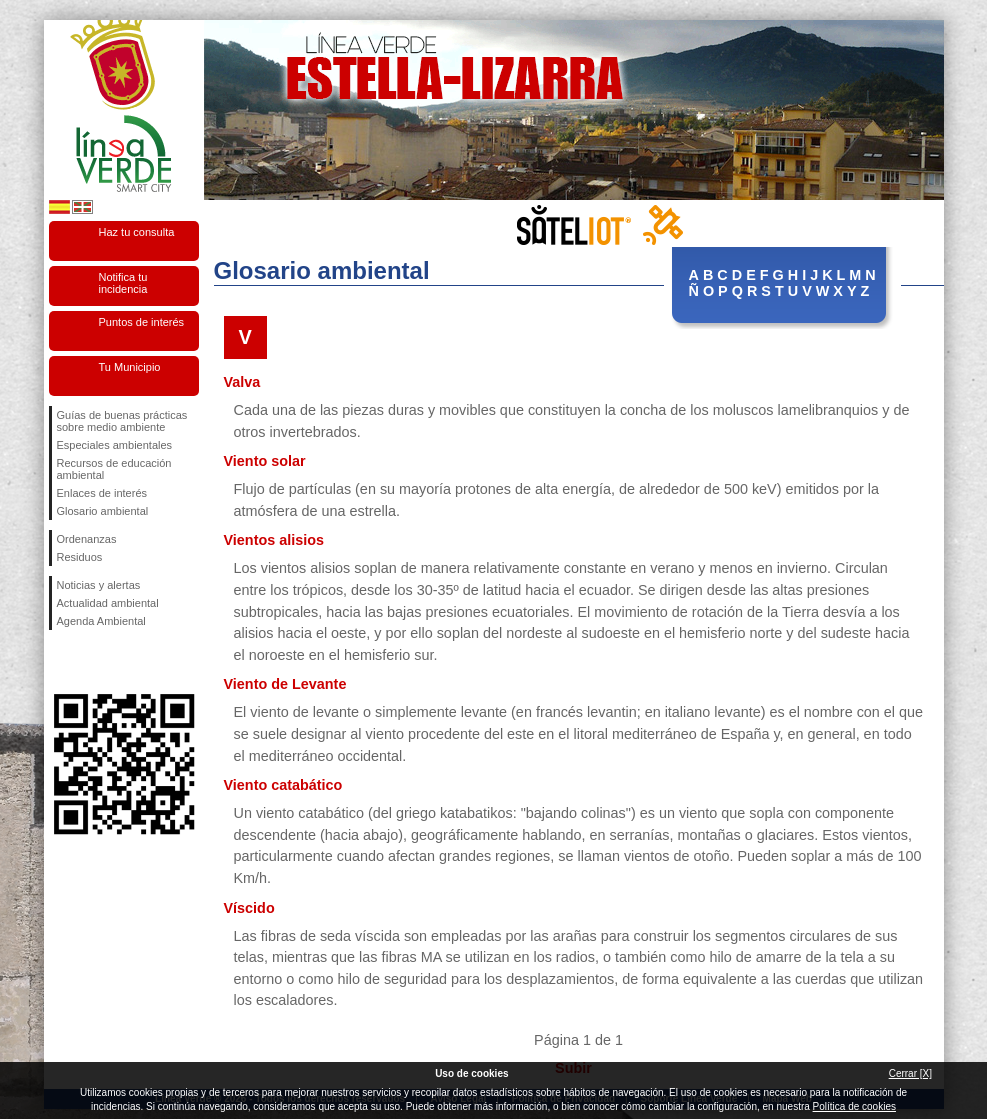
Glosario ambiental (103, 511)
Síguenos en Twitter (94, 662)
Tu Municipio (130, 367)
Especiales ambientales (115, 445)
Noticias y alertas (99, 585)
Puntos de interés (142, 322)
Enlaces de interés (102, 493)
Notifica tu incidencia (123, 283)
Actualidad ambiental (108, 603)
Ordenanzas (87, 539)
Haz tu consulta (137, 232)
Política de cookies (854, 1106)
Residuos (80, 557)
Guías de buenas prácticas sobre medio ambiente (122, 421)
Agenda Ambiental (101, 621)
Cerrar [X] (910, 1073)
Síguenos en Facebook (61, 662)
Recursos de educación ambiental (114, 469)
